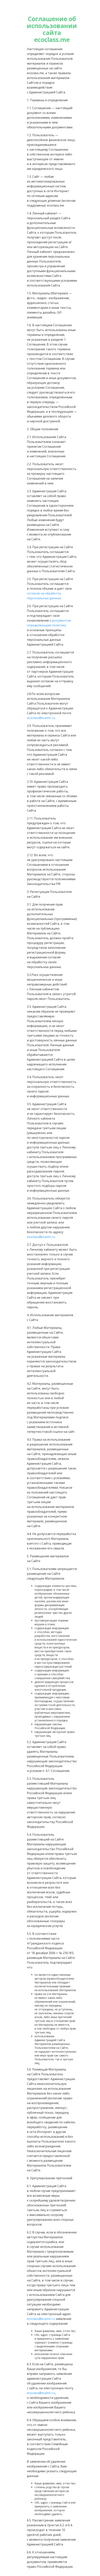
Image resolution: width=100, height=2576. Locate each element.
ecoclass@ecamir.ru (41, 718)
